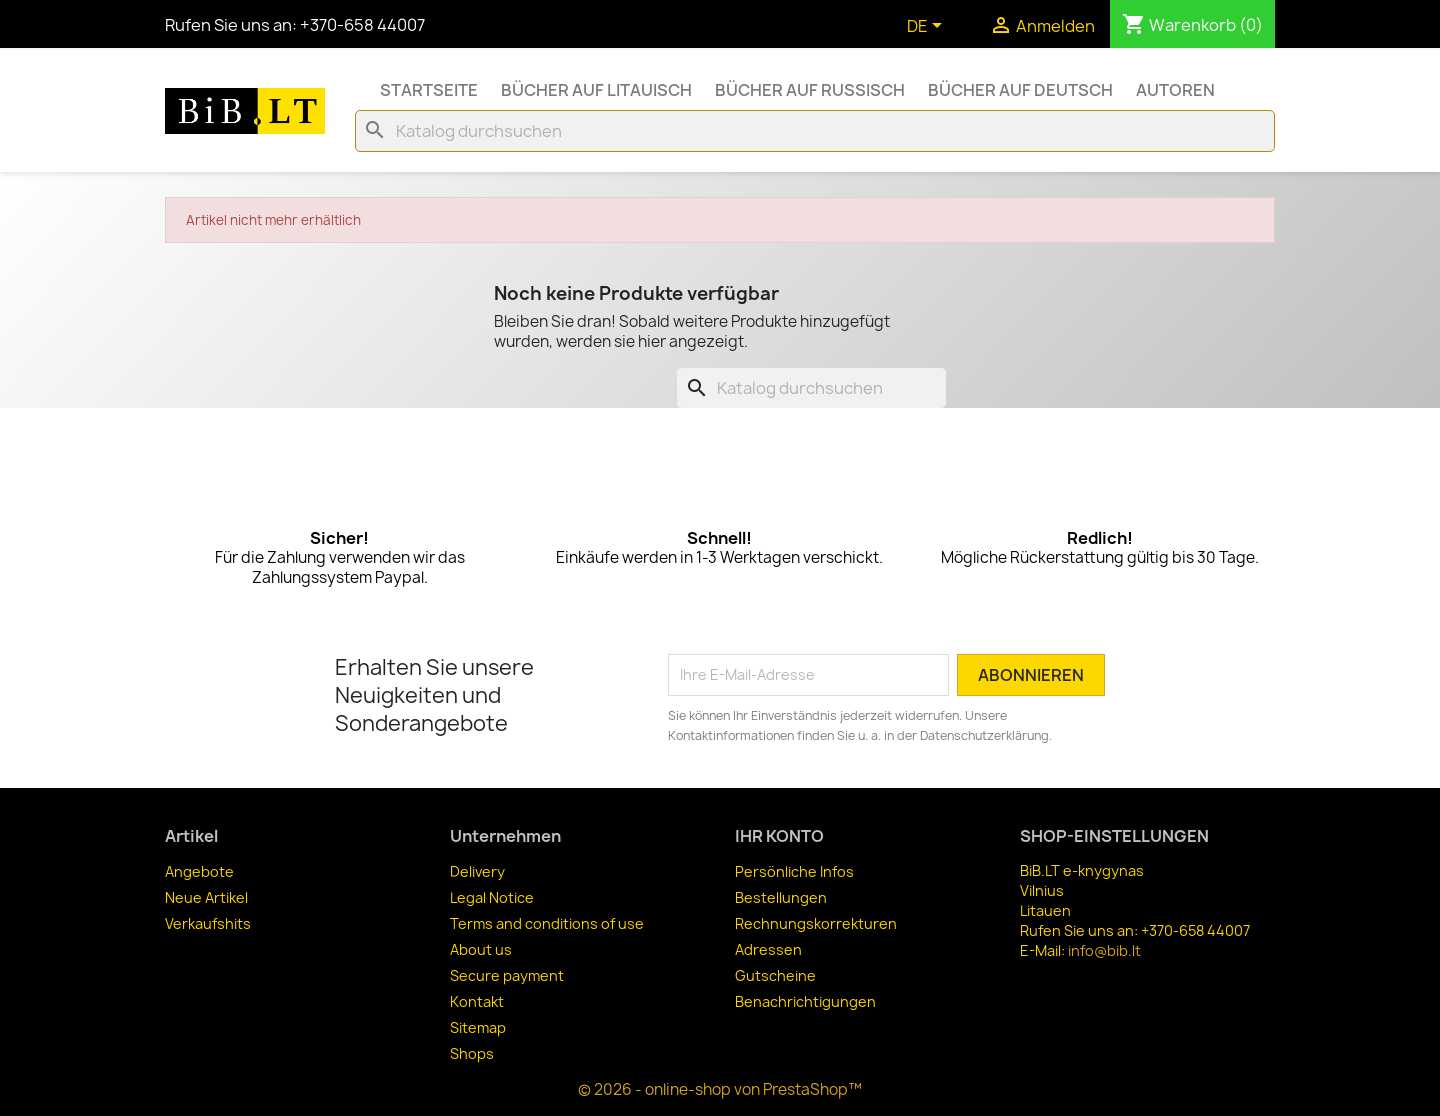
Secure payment (507, 975)
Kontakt (477, 1001)
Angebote (199, 871)
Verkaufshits (208, 923)
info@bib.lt (1104, 950)
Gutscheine (775, 975)
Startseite (429, 90)
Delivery (477, 871)
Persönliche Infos (794, 871)
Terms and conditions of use (547, 923)
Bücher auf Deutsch (1020, 90)
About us (481, 949)
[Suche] (815, 131)
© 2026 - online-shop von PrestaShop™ (720, 1089)
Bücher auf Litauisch (596, 90)
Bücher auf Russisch (810, 90)
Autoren (1175, 90)
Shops (472, 1053)
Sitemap (478, 1027)
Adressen (768, 949)
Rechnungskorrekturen (816, 923)
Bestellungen (781, 897)
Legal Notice (492, 897)
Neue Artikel (206, 897)
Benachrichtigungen (805, 1001)
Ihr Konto (779, 836)
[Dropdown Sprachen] (928, 27)
